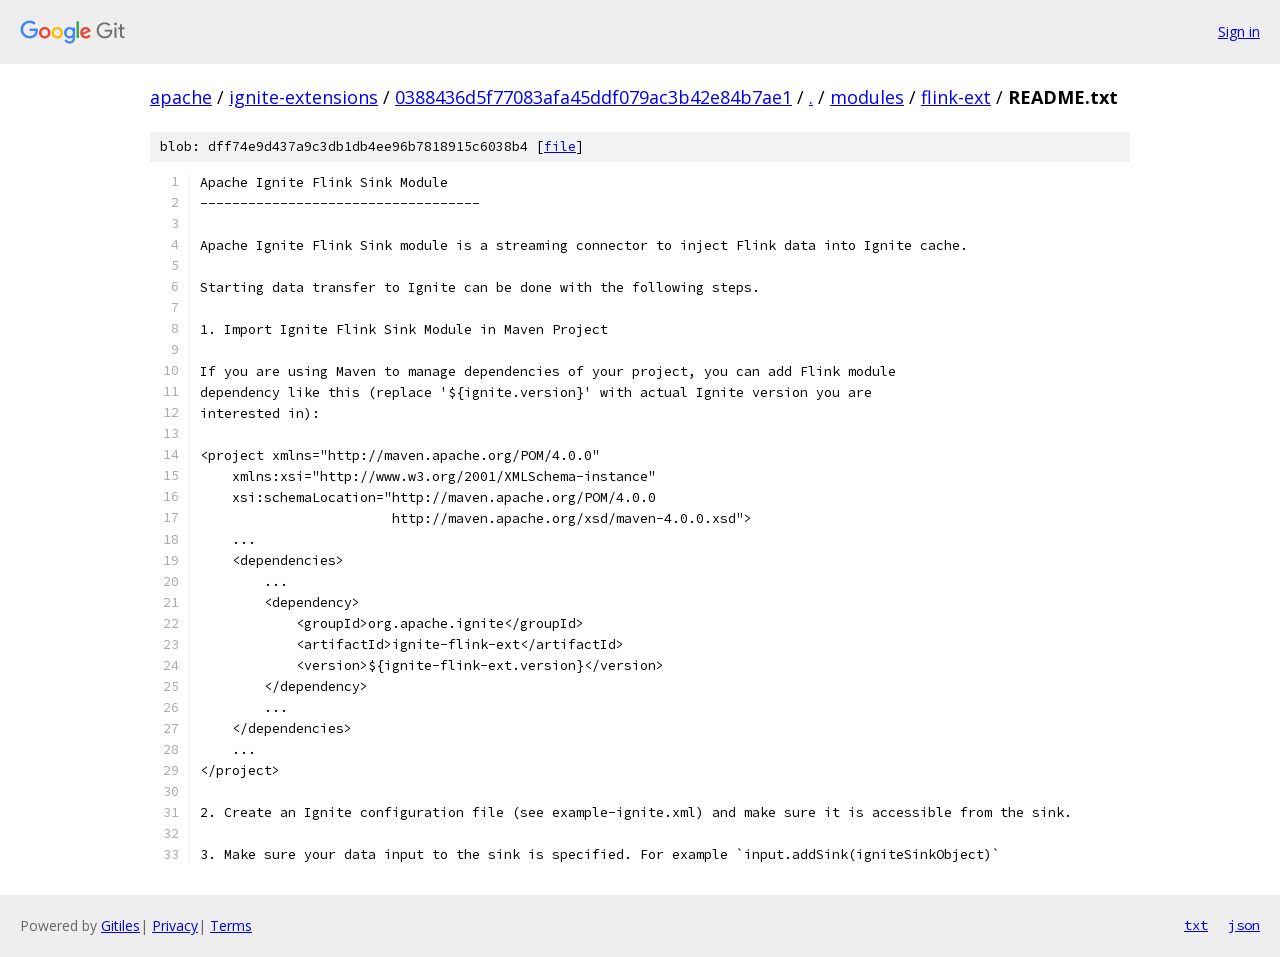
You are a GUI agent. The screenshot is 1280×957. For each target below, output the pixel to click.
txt (1196, 925)
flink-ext (956, 97)
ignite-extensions (303, 97)
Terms (231, 925)
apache (181, 97)
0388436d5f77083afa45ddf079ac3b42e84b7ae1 (593, 97)
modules (867, 97)
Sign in (1239, 31)
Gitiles (120, 925)
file (560, 146)
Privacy (175, 925)
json (1244, 925)
